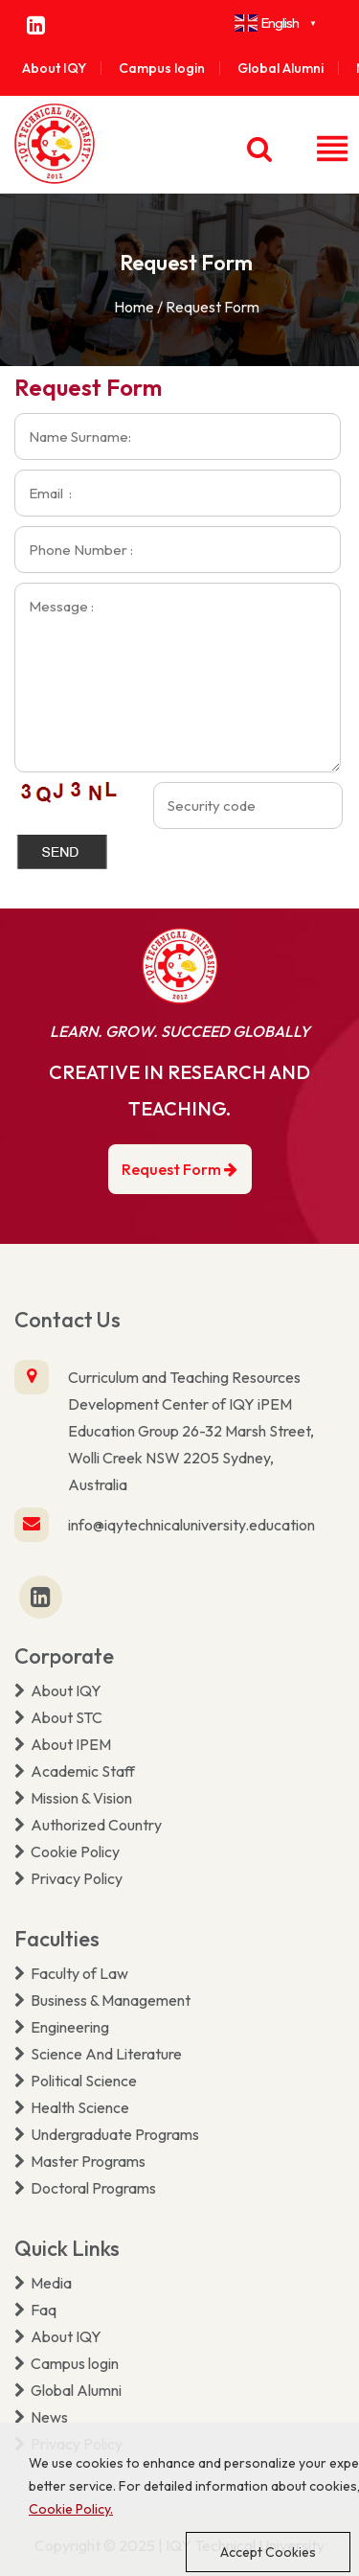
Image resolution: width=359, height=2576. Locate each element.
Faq (35, 2309)
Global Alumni (280, 68)
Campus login (162, 68)
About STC (58, 1717)
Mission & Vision (73, 1797)
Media (43, 2282)
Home (134, 306)
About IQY (54, 68)
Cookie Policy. (71, 2509)
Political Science (75, 2080)
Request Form (179, 1169)
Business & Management (102, 2000)
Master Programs (80, 2161)
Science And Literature (98, 2053)
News (41, 2416)
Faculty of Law (71, 1973)
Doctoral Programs (85, 2187)
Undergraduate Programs (106, 2134)
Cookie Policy (67, 1851)
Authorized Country (88, 1824)
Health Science (71, 2107)
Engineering (61, 2026)
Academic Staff (74, 1771)
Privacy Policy (68, 1878)
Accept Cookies (268, 2552)
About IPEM (62, 1744)
